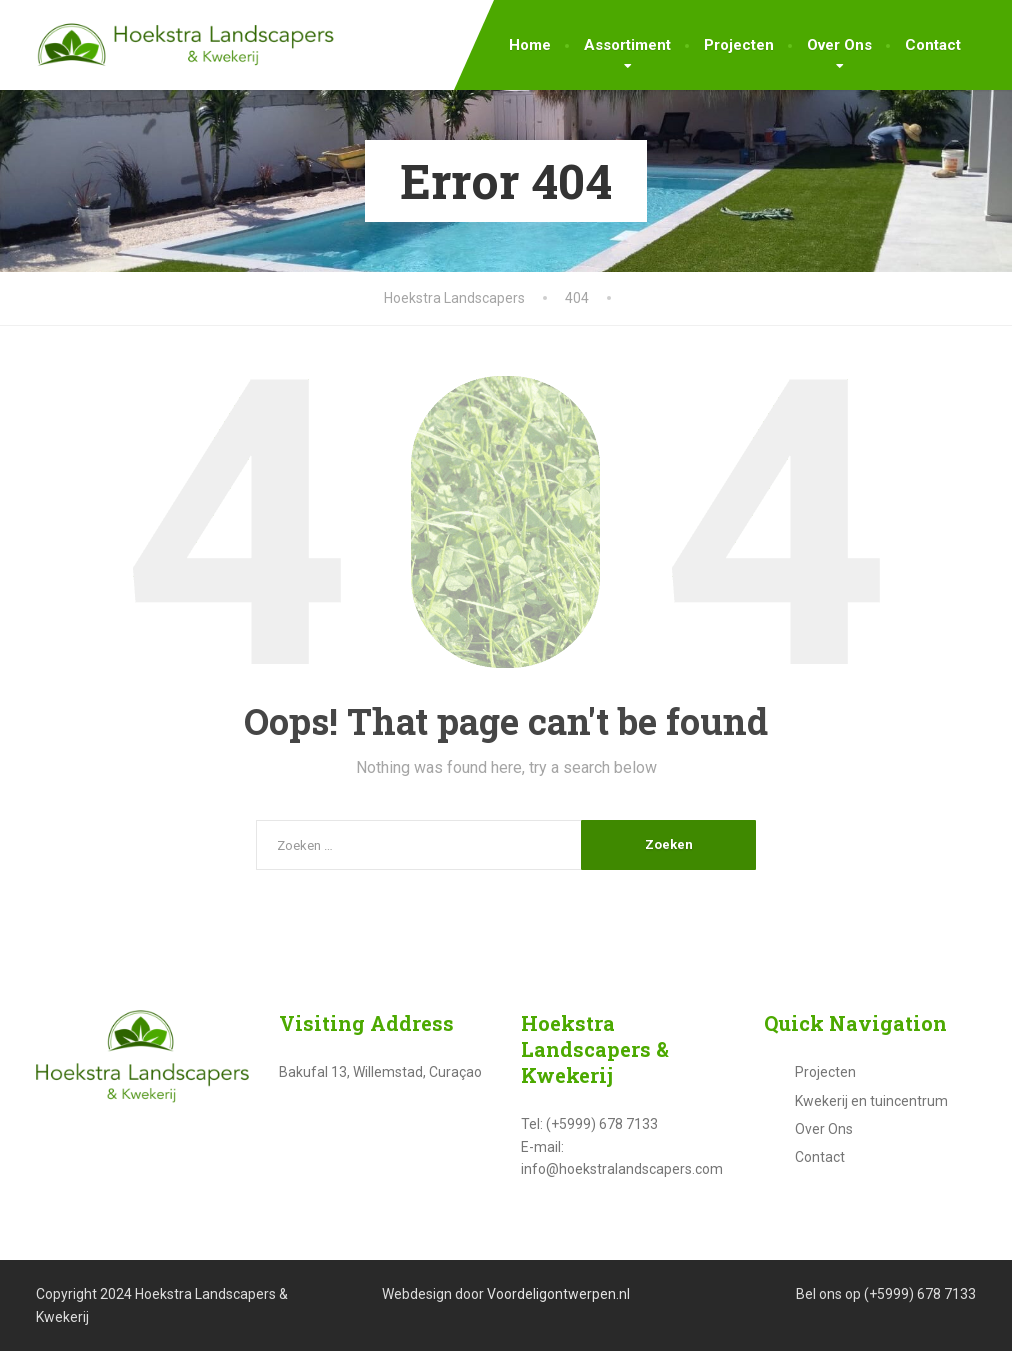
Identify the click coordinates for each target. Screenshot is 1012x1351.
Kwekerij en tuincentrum (871, 1101)
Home (530, 45)
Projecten (739, 45)
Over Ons (839, 45)
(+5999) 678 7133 (920, 1294)
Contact (933, 45)
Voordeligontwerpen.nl (558, 1294)
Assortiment (627, 45)
